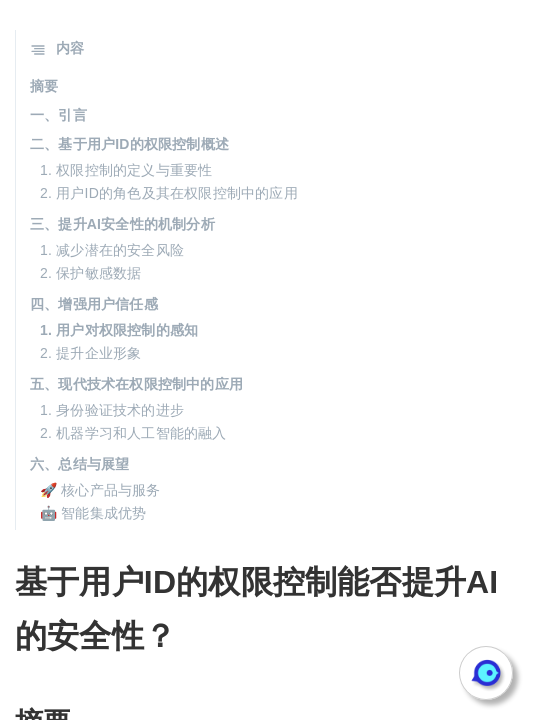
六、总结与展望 (79, 464)
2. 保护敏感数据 (90, 273)
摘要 (44, 86)
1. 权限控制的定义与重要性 (126, 170)
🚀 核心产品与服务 (100, 490)
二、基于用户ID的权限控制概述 (129, 144)
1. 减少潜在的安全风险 (112, 250)
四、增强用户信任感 (94, 304)
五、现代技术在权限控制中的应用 (136, 384)
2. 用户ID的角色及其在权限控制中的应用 (169, 193)
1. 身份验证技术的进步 (112, 410)
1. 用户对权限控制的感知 (119, 330)
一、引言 (58, 115)
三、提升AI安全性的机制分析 (122, 224)
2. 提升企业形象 (90, 353)
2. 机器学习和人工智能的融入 (133, 433)
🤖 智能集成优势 (93, 513)
